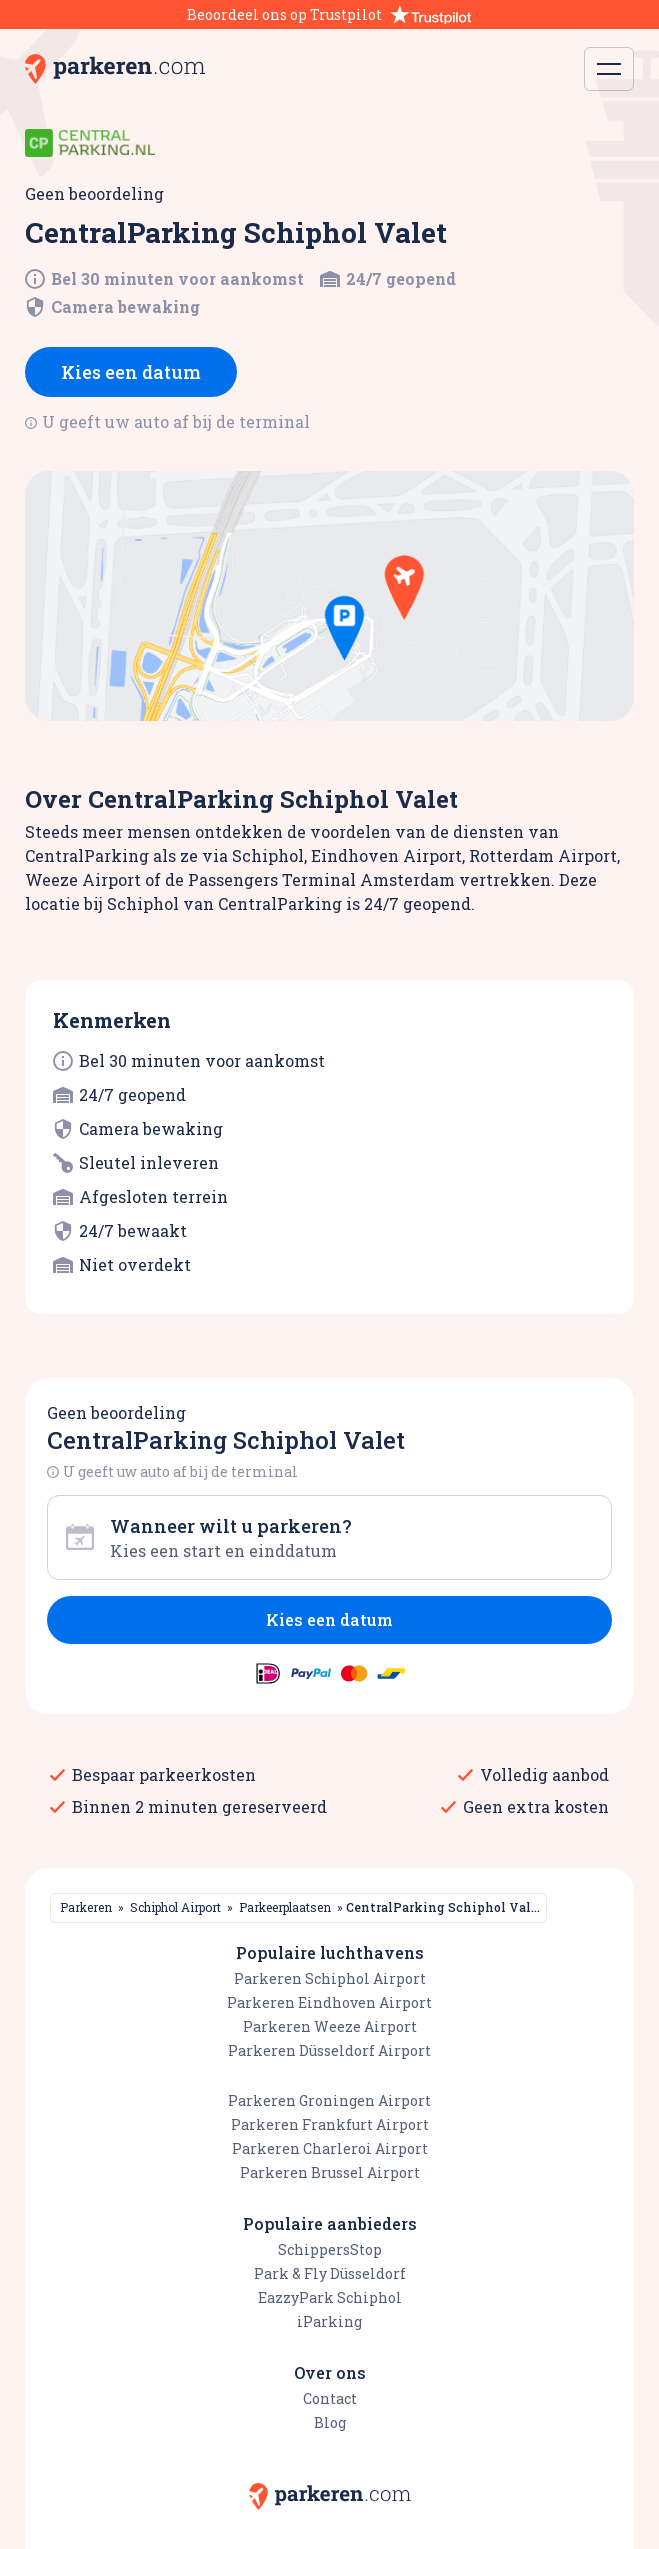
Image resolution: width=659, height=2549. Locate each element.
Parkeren (86, 1907)
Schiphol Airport (175, 1907)
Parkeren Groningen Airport (329, 2100)
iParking (329, 2321)
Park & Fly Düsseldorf (330, 2273)
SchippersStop (330, 2249)
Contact (330, 2398)
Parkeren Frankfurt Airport (330, 2124)
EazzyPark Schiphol (330, 2297)
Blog (330, 2422)
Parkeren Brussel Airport (330, 2172)
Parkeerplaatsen (285, 1907)
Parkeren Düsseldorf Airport (329, 2050)
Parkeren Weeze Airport (330, 2026)
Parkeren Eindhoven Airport (329, 2002)
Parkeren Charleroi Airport (330, 2148)
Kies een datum (131, 372)
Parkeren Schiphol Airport (330, 1978)
